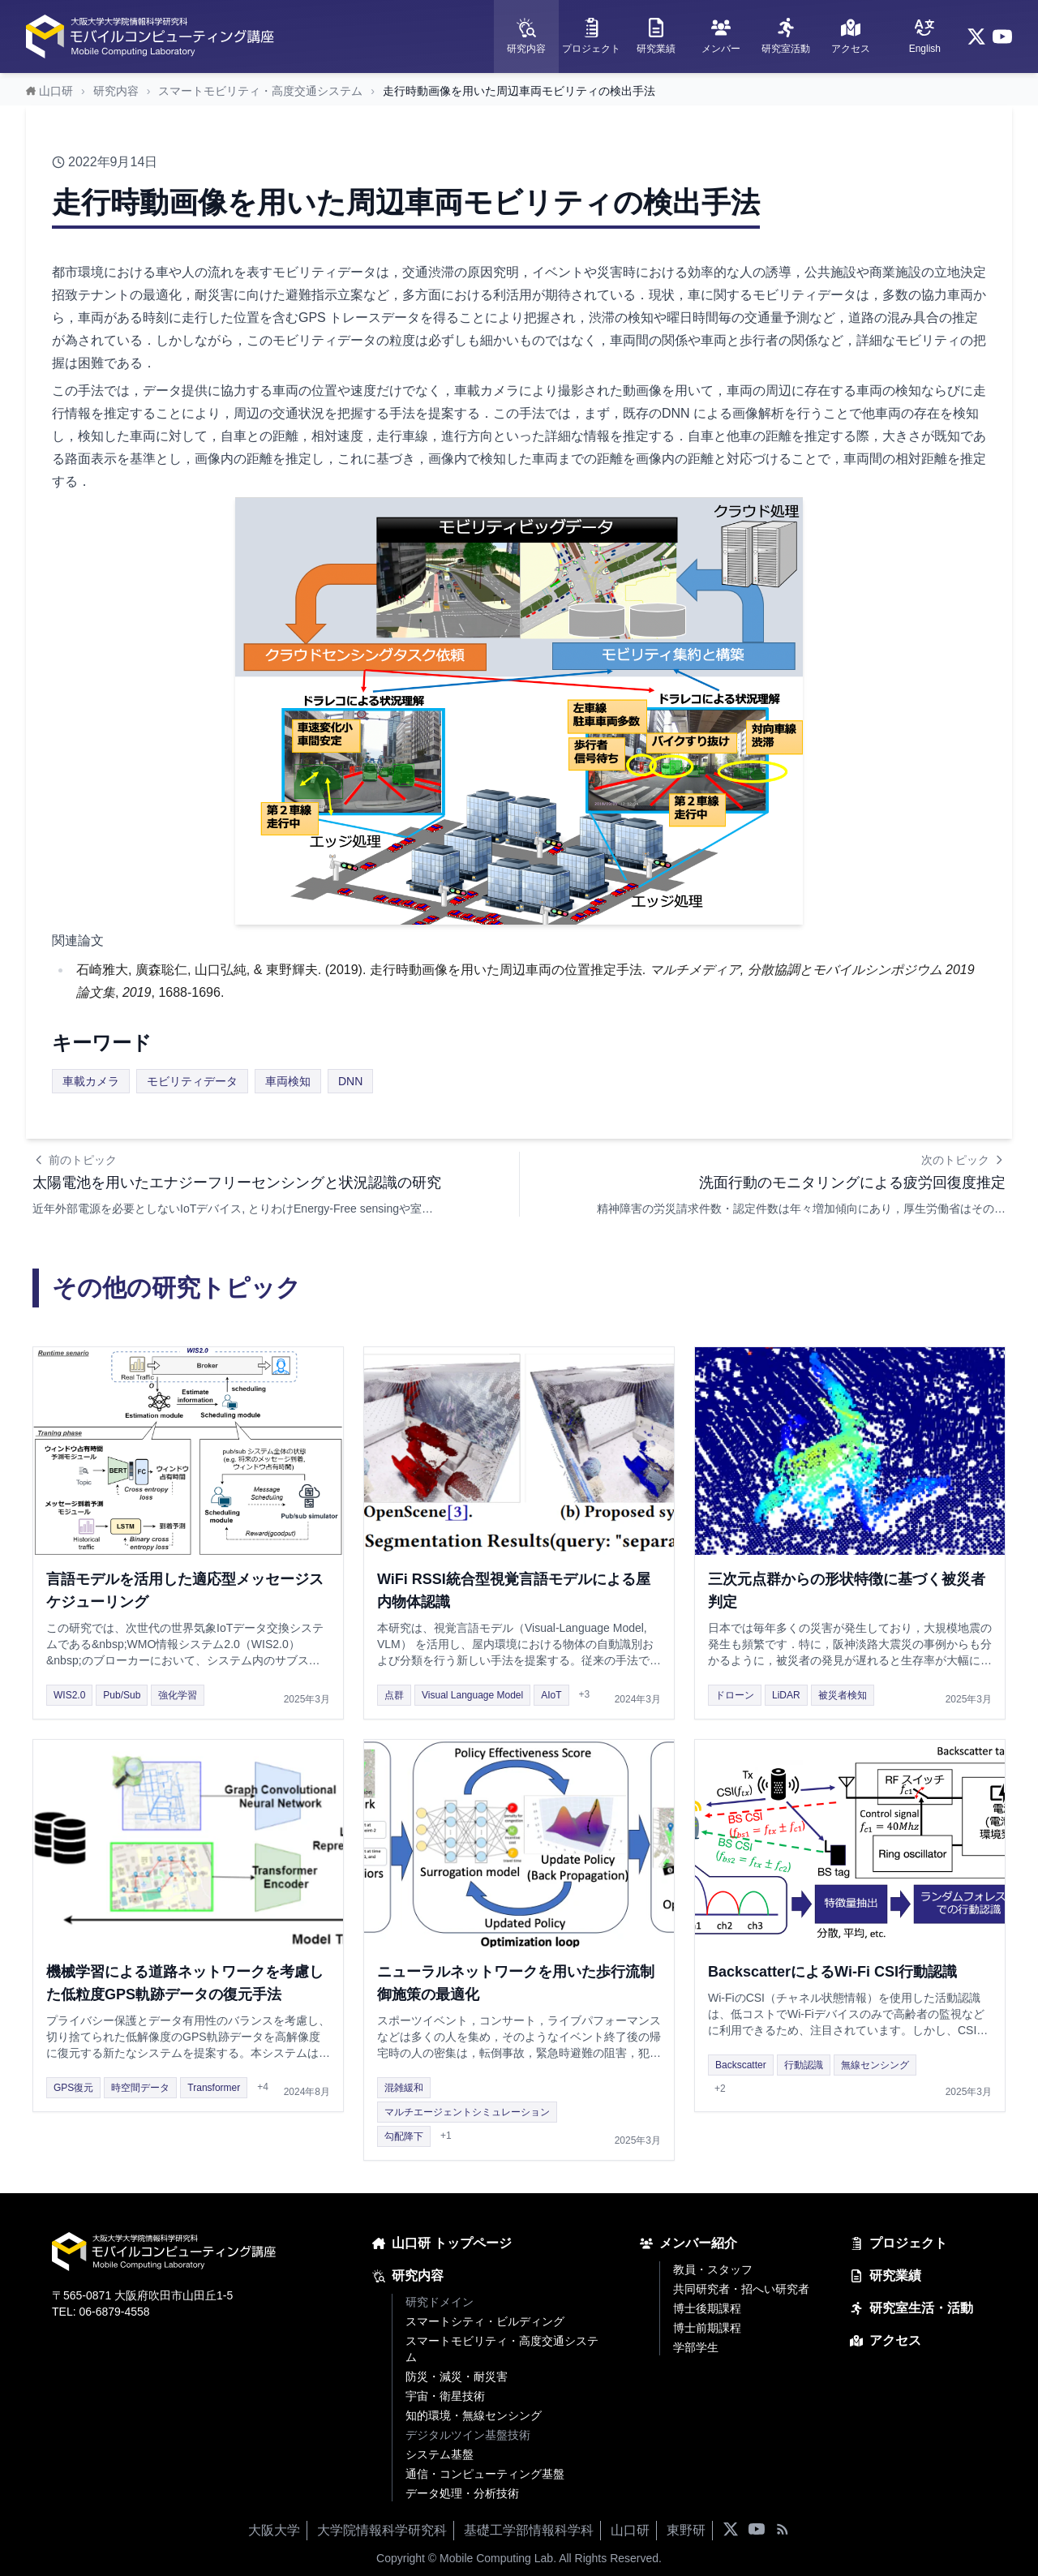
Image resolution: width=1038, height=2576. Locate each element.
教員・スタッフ (713, 2269)
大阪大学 (274, 2530)
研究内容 (116, 90)
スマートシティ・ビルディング (484, 2321)
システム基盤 (439, 2454)
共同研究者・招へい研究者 (741, 2288)
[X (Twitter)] (976, 36)
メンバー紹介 (688, 2243)
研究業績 (885, 2275)
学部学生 (695, 2347)
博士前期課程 (707, 2327)
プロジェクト (898, 2243)
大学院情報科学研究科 (382, 2530)
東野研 (686, 2530)
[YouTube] (1002, 36)
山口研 (630, 2530)
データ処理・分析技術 (462, 2493)
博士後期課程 (707, 2308)
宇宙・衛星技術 (445, 2395)
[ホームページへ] (151, 36)
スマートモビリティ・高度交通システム (260, 90)
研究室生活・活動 (911, 2308)
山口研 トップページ (442, 2243)
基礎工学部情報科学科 (529, 2530)
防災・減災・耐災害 (456, 2376)
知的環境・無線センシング (473, 2415)
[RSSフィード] (782, 2530)
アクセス (885, 2340)
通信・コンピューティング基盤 (484, 2473)
